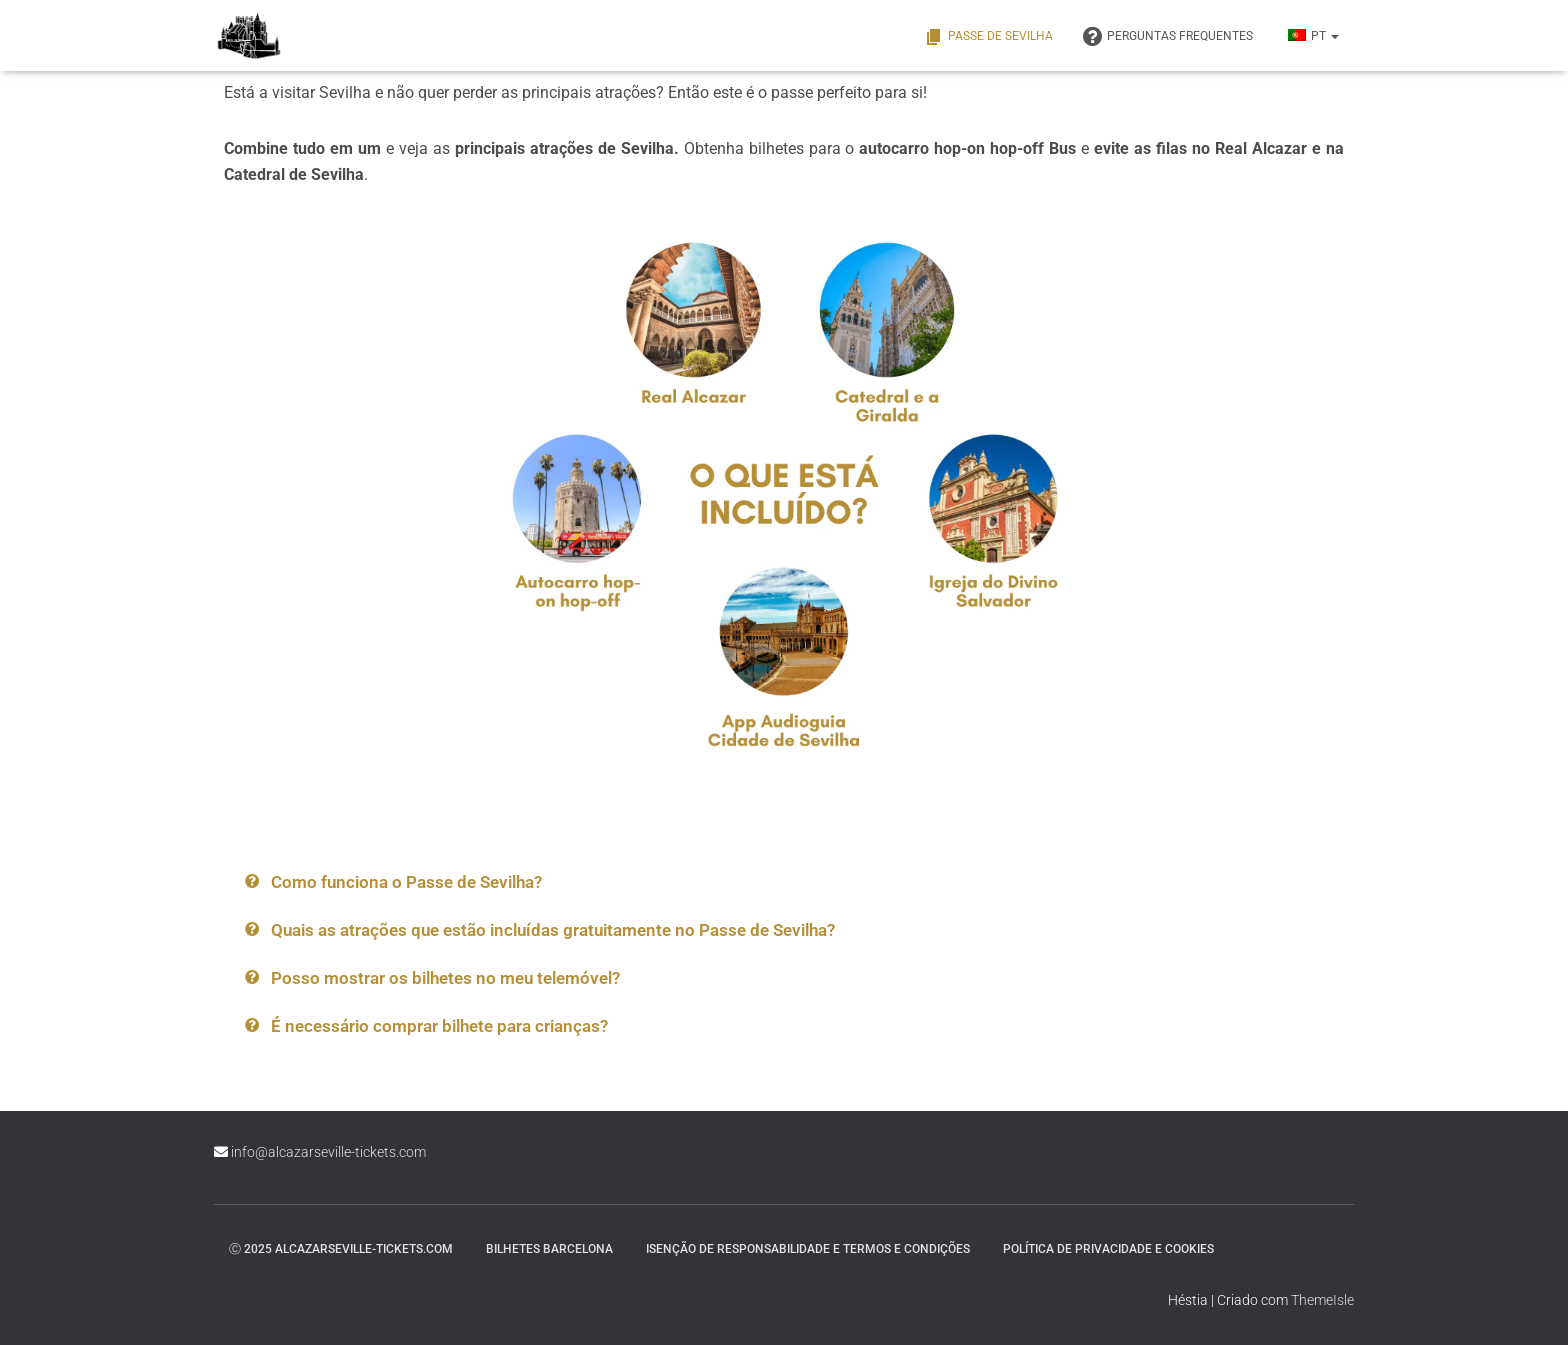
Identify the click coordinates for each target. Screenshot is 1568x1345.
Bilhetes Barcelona (549, 1249)
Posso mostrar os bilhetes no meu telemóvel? (445, 978)
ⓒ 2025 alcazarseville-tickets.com (341, 1249)
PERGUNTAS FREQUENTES (1168, 37)
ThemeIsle (1322, 1300)
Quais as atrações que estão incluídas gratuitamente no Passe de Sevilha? (553, 930)
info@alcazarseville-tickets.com (328, 1152)
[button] (565, 882)
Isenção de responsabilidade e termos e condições (808, 1249)
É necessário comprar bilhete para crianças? (439, 1026)
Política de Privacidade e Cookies (1108, 1249)
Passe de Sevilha (988, 37)
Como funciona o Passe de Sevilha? (406, 882)
